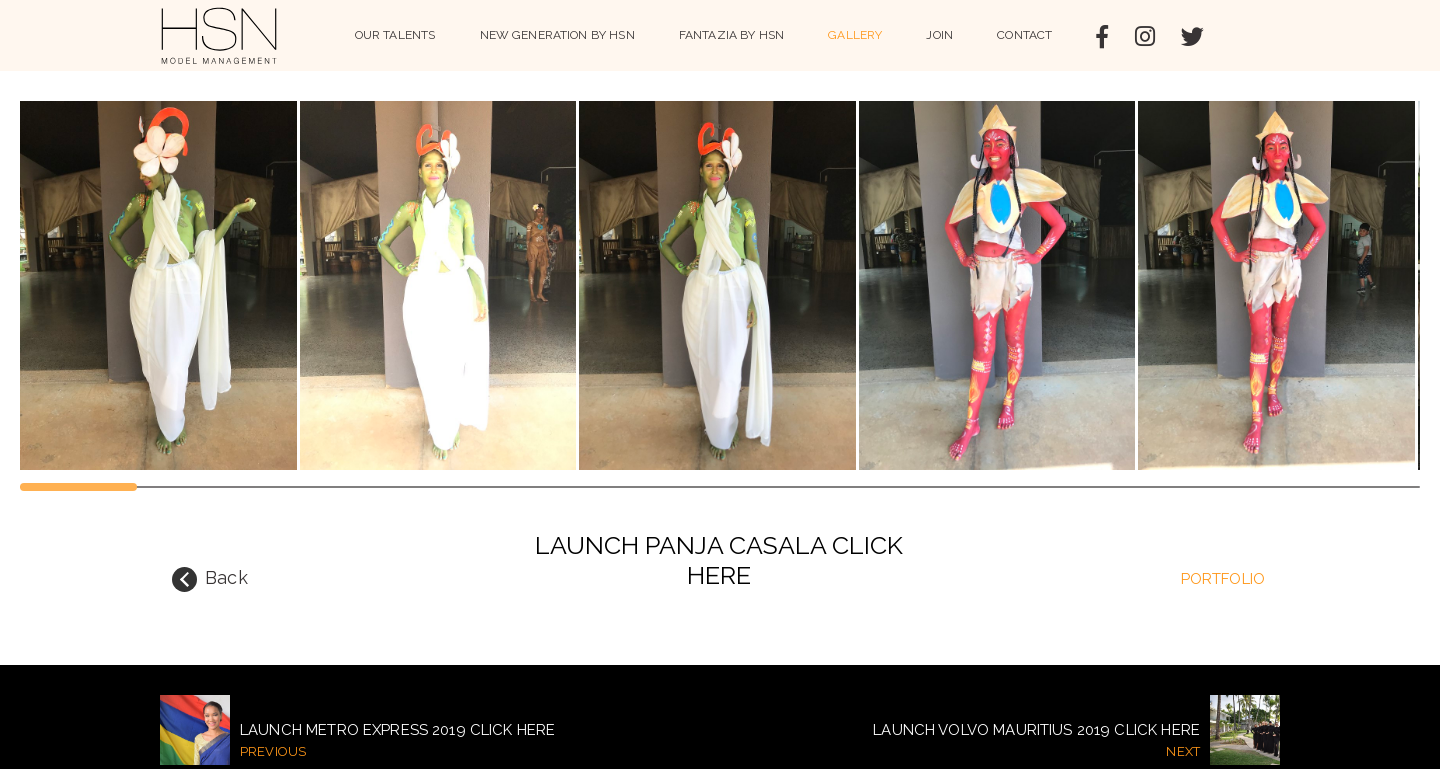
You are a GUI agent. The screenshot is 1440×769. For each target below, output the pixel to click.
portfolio (1223, 579)
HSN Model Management (219, 36)
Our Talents (395, 35)
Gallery (855, 35)
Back (210, 579)
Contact (1024, 35)
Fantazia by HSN (731, 35)
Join (939, 35)
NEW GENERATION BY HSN (557, 35)
